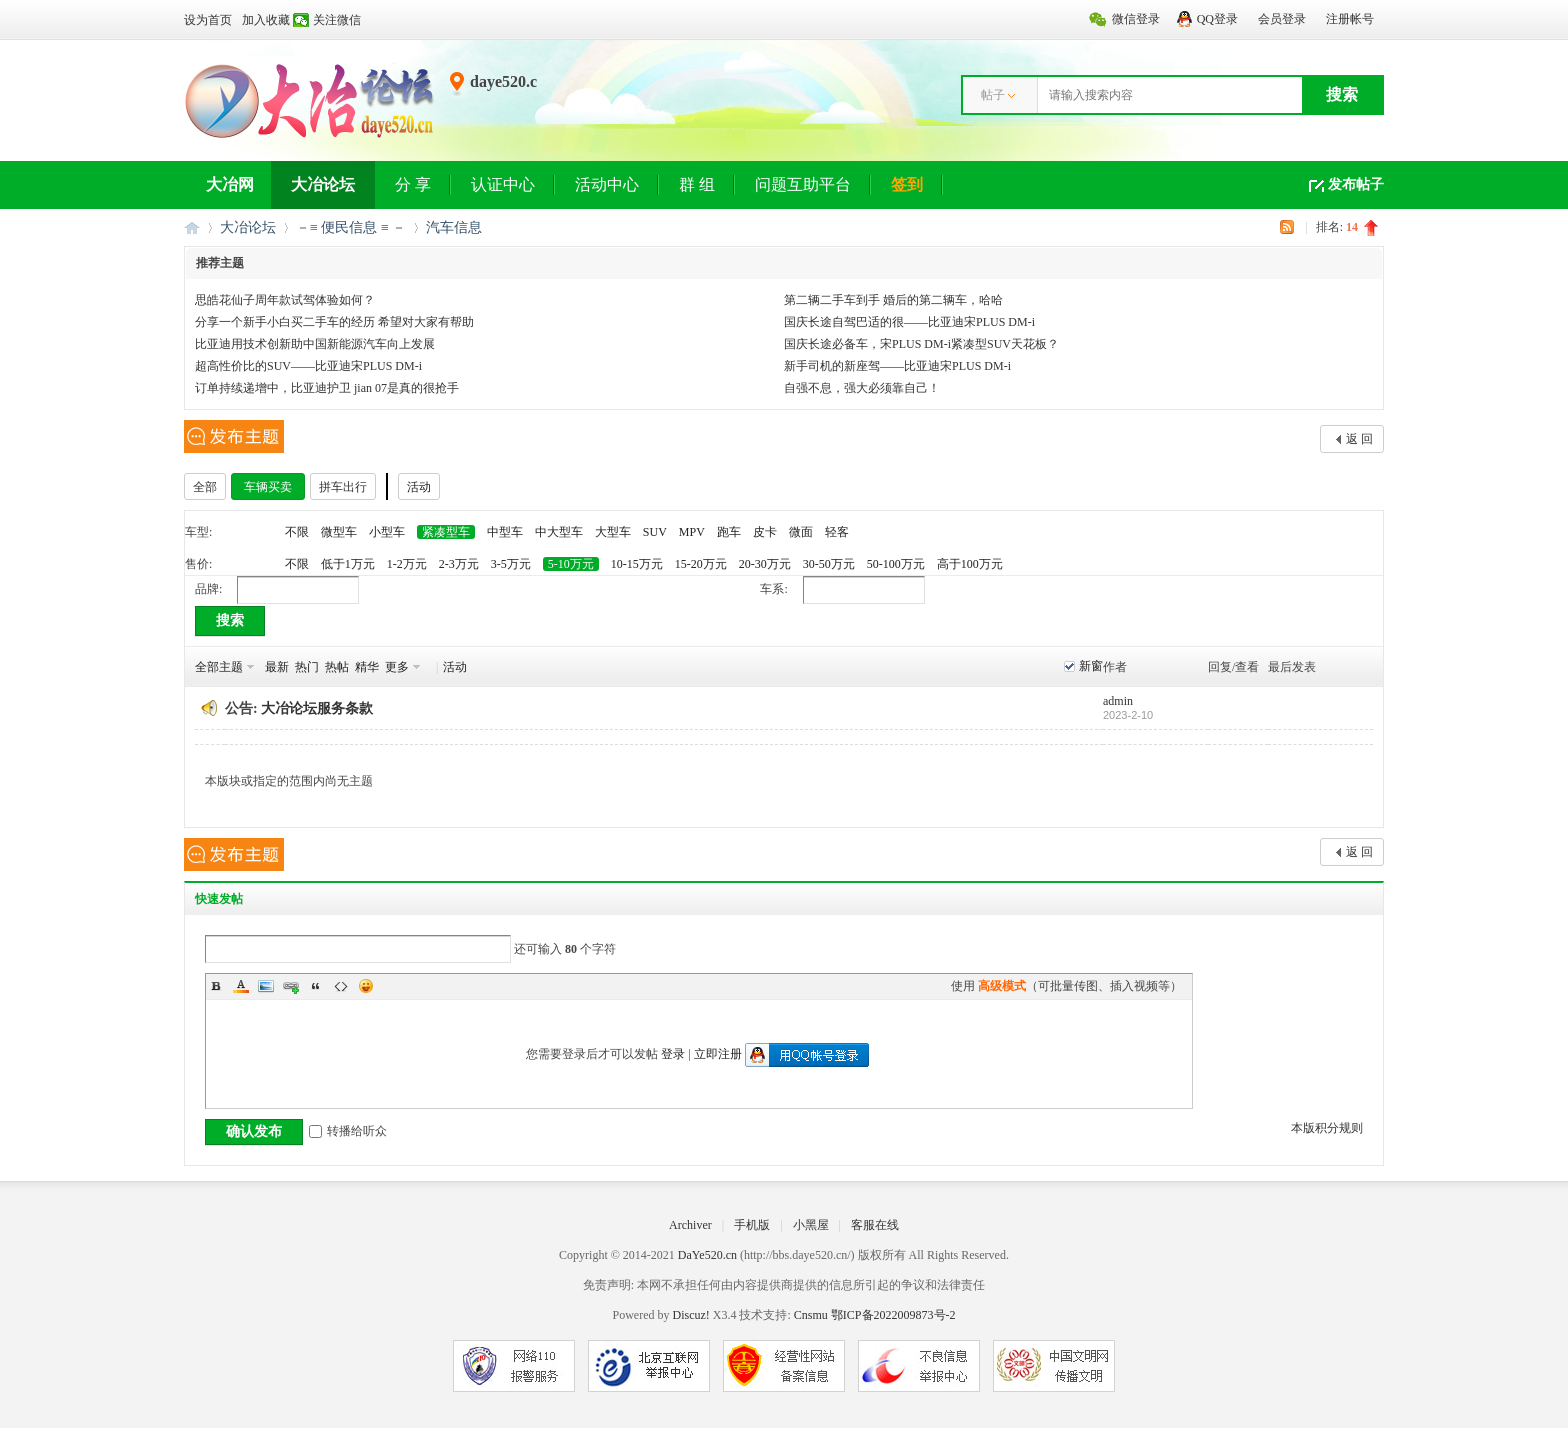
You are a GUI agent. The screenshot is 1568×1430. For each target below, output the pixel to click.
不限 (297, 532)
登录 (673, 1054)
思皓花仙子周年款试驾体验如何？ (285, 300)
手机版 (752, 1225)
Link (291, 986)
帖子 (993, 95)
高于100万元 (970, 564)
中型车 (505, 532)
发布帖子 (1356, 184)
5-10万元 (571, 564)
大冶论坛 (323, 184)
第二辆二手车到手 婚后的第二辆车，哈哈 (893, 300)
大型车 (613, 532)
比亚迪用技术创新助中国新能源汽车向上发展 (315, 344)
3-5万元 (511, 564)
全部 (205, 487)
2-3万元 (459, 564)
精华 (367, 667)
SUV (655, 532)
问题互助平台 (803, 184)
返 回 (1359, 439)
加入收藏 (266, 20)
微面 (801, 532)
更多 (397, 667)
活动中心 (607, 184)
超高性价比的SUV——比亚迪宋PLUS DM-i (308, 366)
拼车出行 (343, 487)
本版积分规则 (1327, 1128)
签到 (907, 184)
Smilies (366, 986)
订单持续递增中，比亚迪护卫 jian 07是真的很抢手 (327, 388)
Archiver (690, 1225)
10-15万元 (637, 564)
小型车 (387, 532)
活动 (419, 487)
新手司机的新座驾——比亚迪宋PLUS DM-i (897, 366)
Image (266, 986)
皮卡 (765, 532)
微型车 (339, 532)
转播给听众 (348, 1131)
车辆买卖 (268, 487)
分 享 (413, 184)
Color (241, 986)
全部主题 (219, 667)
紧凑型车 (446, 532)
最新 (277, 667)
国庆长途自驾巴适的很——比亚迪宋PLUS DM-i (909, 322)
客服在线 (875, 1225)
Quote (316, 986)
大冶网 (230, 184)
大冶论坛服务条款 (317, 708)
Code (341, 986)
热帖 (337, 667)
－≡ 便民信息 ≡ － (351, 227)
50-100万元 (896, 564)
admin (1118, 701)
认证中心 (503, 184)
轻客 (837, 532)
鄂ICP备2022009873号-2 (893, 1315)
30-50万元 (829, 564)
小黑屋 (811, 1225)
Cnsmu (812, 1315)
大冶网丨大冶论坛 (192, 227)
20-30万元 (765, 564)
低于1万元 (348, 564)
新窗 (1091, 666)
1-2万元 (407, 564)
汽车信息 (454, 227)
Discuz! (690, 1315)
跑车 (729, 532)
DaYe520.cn (707, 1255)
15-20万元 (701, 564)
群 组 (697, 184)
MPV (692, 532)
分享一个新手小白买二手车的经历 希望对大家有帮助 (334, 322)
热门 (307, 667)
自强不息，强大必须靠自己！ (862, 388)
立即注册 (718, 1054)
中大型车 (559, 532)
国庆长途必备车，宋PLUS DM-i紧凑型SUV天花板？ (921, 344)
